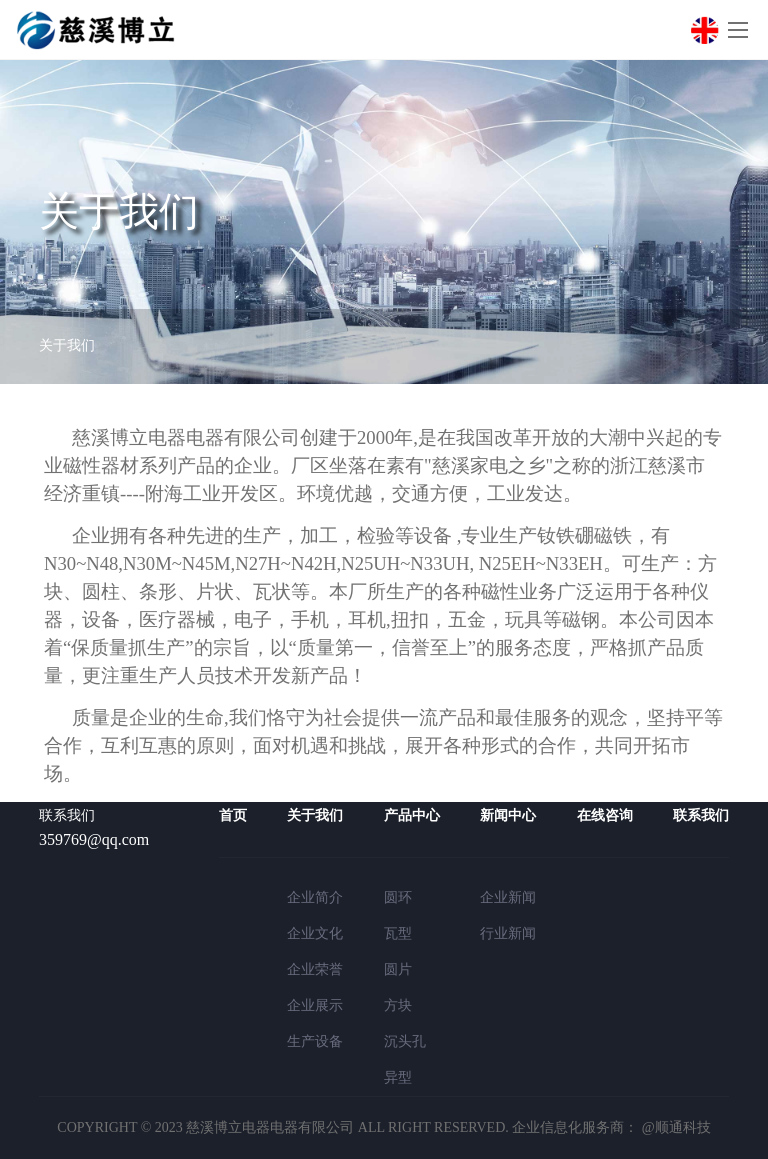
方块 (398, 1005)
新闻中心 (508, 815)
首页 (233, 815)
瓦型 (398, 933)
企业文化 (315, 933)
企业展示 (315, 1005)
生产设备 (315, 1041)
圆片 (398, 969)
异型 (398, 1077)
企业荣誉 (315, 969)
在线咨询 (605, 815)
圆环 (398, 897)
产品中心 (412, 815)
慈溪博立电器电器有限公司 (270, 1127)
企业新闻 (508, 897)
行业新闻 (508, 933)
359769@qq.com (94, 839)
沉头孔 (405, 1041)
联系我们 (701, 815)
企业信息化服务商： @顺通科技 (611, 1127)
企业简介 (315, 897)
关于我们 (67, 346)
